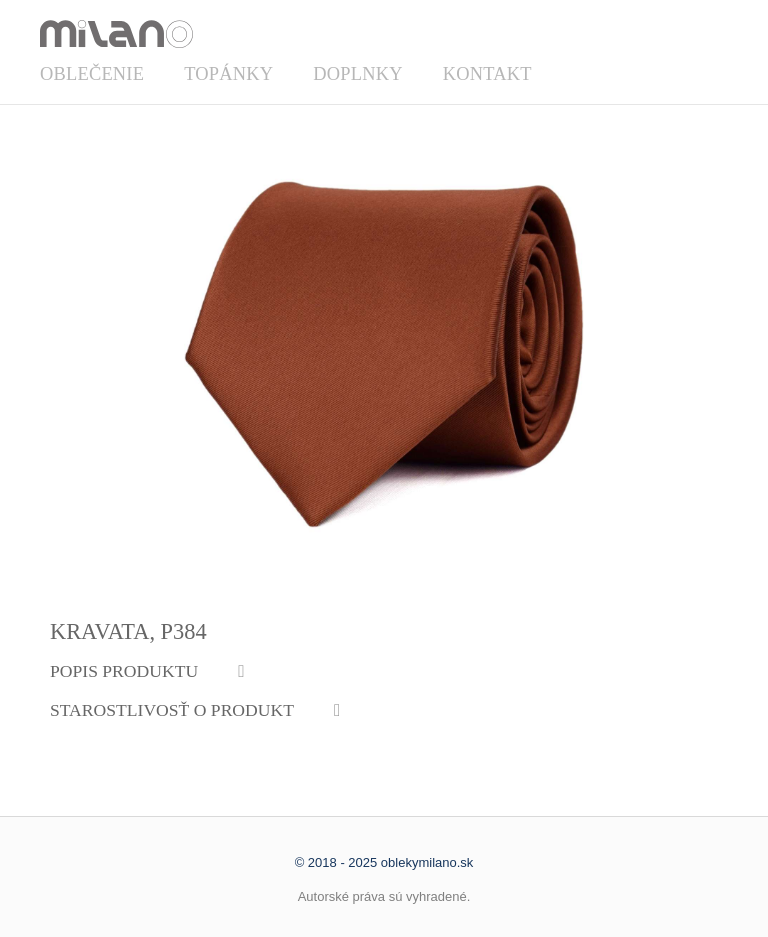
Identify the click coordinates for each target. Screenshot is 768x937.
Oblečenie (92, 74)
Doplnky (357, 74)
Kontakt (487, 74)
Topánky (228, 74)
